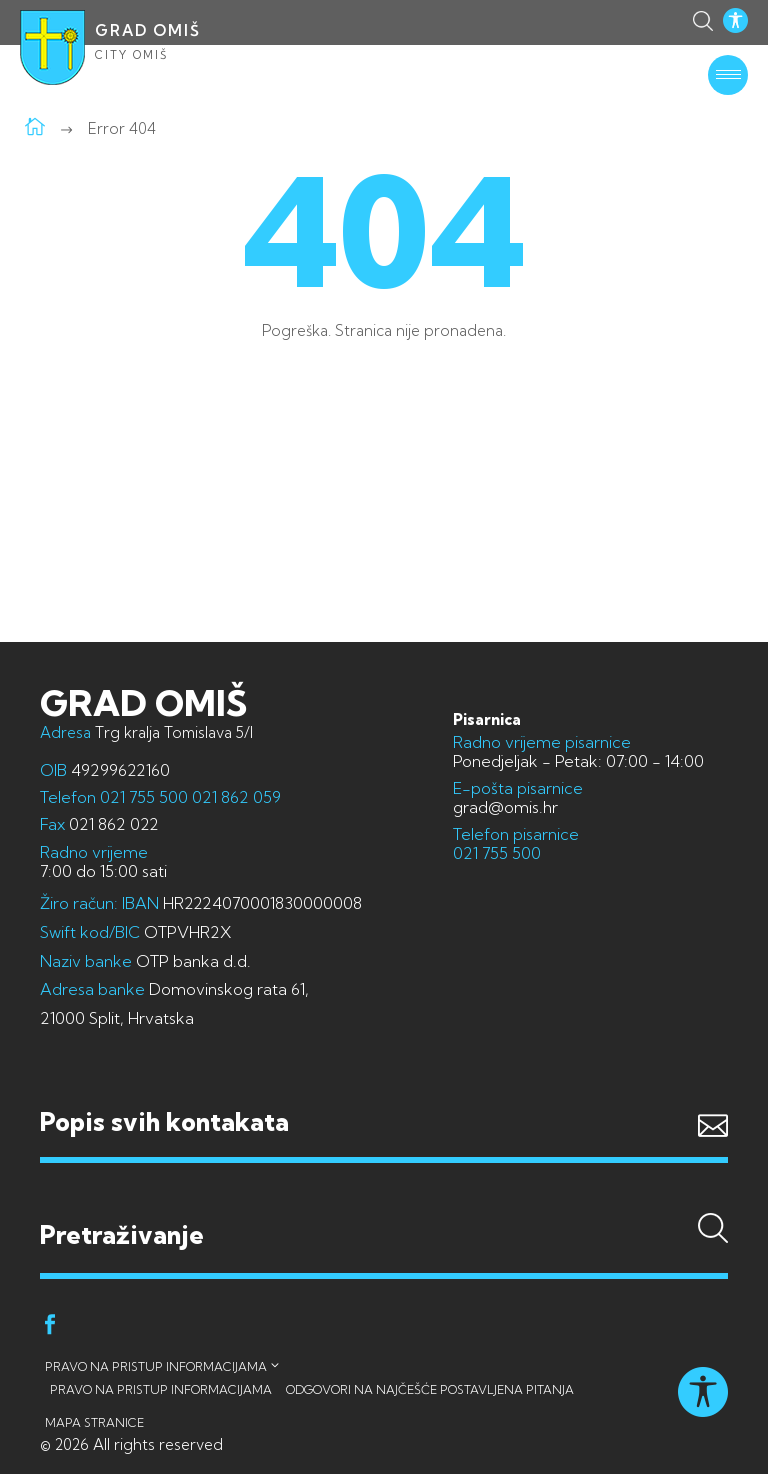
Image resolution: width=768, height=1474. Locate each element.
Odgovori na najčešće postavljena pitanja (430, 1389)
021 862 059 (234, 797)
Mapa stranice (94, 1422)
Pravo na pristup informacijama (156, 1366)
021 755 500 (144, 797)
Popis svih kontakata (164, 1121)
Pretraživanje (384, 1196)
